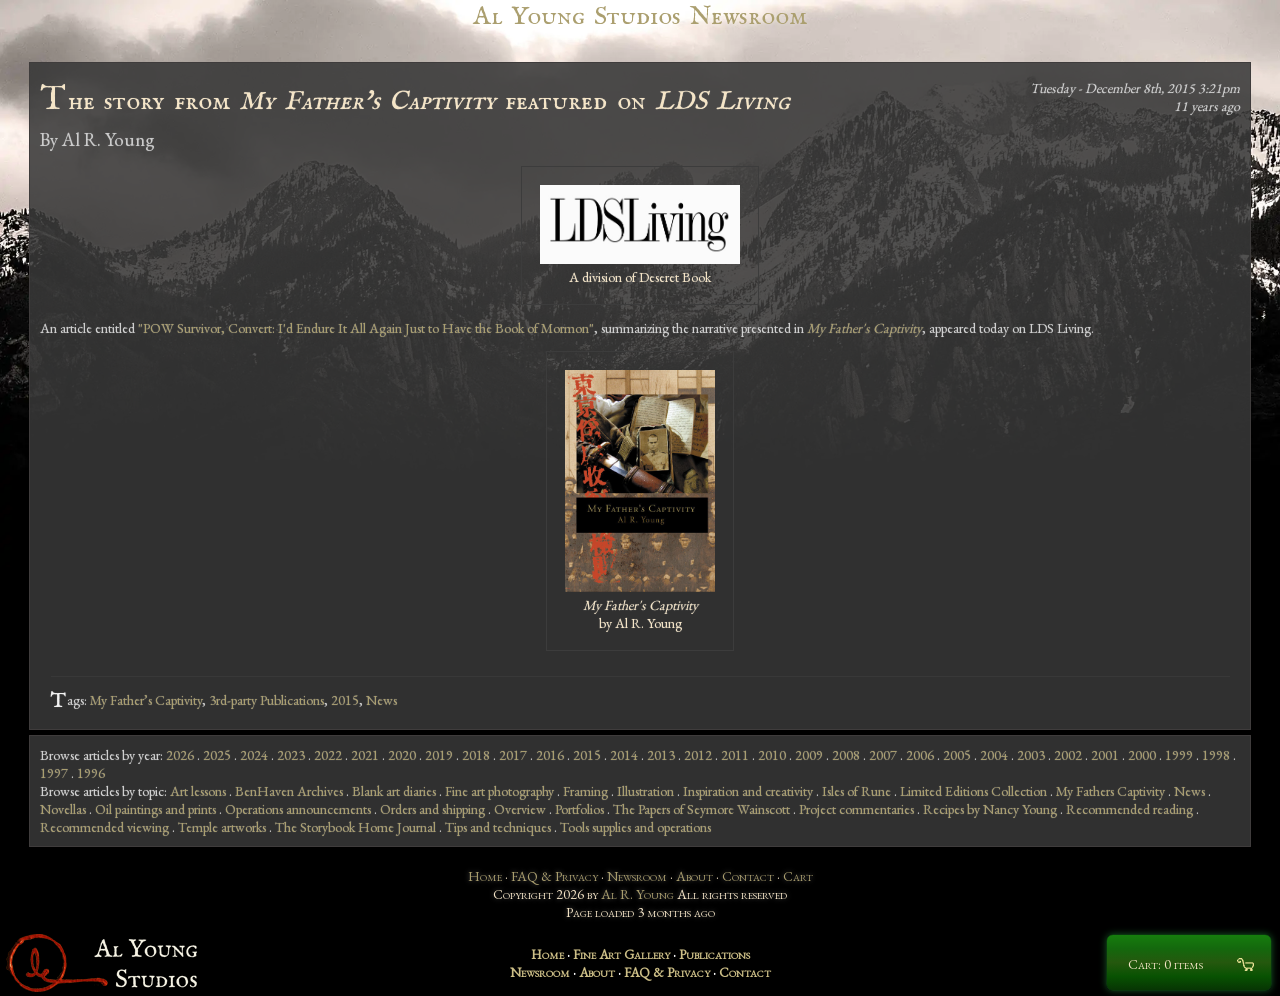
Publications (714, 954)
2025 (217, 755)
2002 (1068, 755)
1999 (1179, 755)
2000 (1142, 755)
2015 (345, 700)
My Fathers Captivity (1110, 791)
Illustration (645, 791)
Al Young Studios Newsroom (640, 16)
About (694, 876)
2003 (1031, 755)
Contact (748, 876)
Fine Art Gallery (621, 954)
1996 (91, 773)
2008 (846, 755)
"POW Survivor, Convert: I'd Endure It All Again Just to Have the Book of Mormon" (366, 328)
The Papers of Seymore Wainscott (701, 809)
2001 (1105, 755)
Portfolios (579, 809)
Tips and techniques (498, 827)
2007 (883, 755)
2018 (476, 755)
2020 (402, 755)
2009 (809, 755)
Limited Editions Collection (973, 791)
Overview (520, 809)
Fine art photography (499, 791)
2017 (513, 755)
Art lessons (198, 791)
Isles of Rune (856, 791)
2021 (365, 755)
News (381, 700)
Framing (585, 791)
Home (485, 876)
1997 (54, 773)
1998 (1216, 755)
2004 (994, 755)
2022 (328, 755)
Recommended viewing (104, 827)
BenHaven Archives (289, 791)
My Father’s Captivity (146, 700)
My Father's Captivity (864, 328)
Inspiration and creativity (748, 791)
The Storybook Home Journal (355, 827)
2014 (624, 755)
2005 (957, 755)
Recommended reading (1129, 809)
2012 (698, 755)
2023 (291, 755)
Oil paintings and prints (155, 809)
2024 (254, 755)
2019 (439, 755)
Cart (798, 876)
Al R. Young (637, 894)
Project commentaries (856, 809)
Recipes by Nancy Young (990, 809)
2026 (180, 755)
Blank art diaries (394, 791)
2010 (772, 755)
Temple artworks (222, 827)
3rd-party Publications (266, 700)
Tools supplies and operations (635, 827)
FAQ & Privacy (554, 876)
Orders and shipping (432, 809)
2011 (735, 755)
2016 (550, 755)
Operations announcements (298, 809)
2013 (661, 755)
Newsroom (637, 876)
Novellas (63, 809)
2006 (920, 755)
